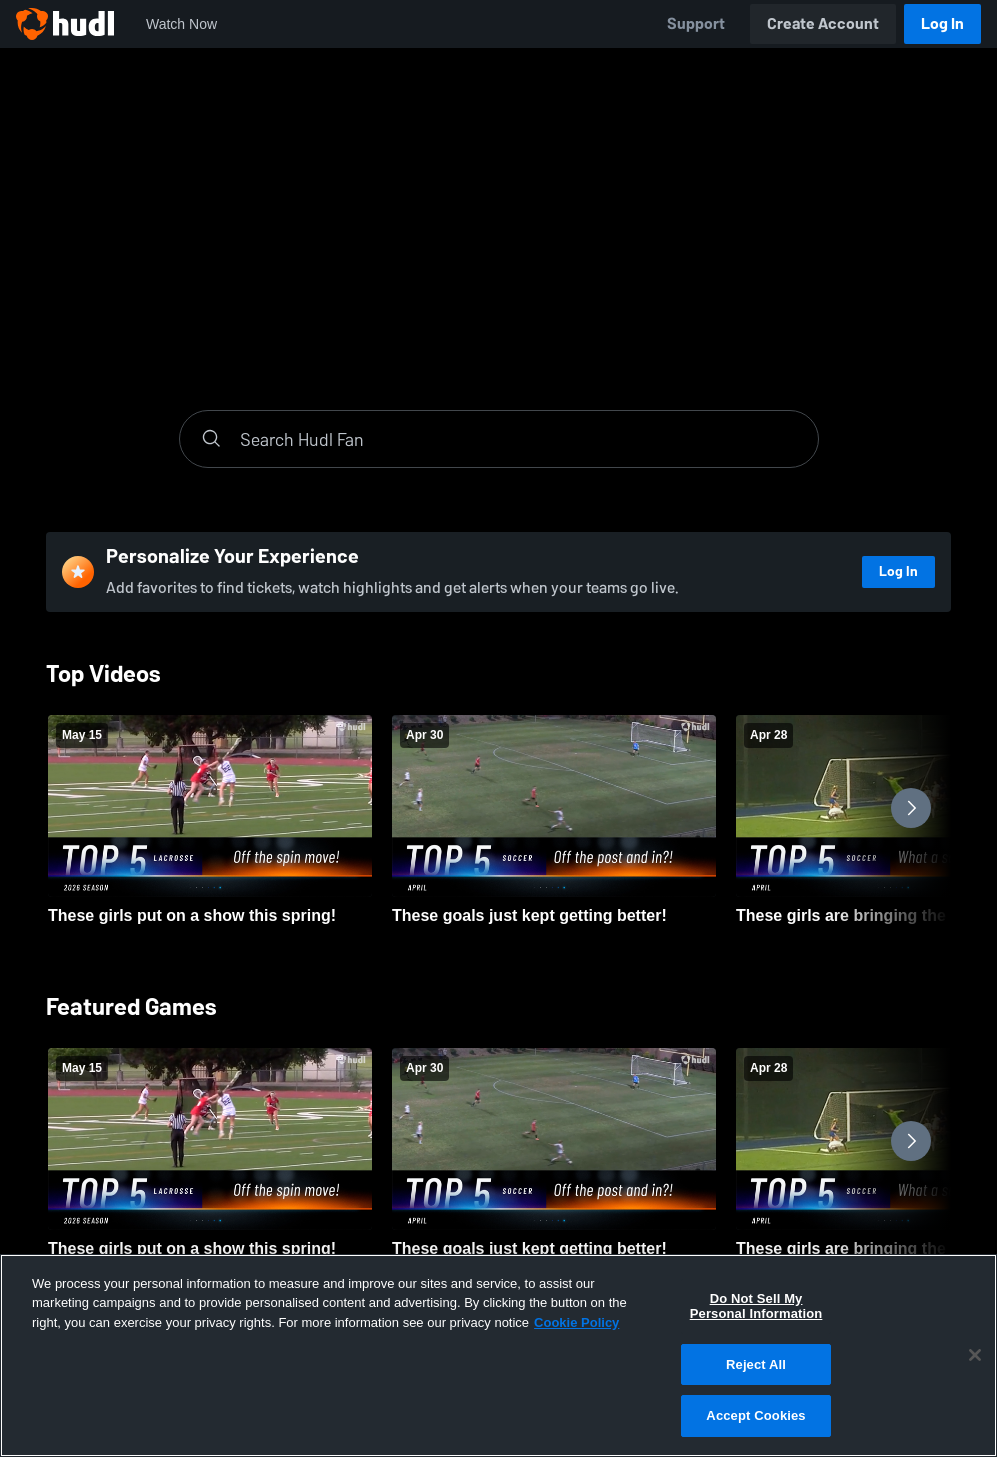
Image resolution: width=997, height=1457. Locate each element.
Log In (942, 23)
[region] (498, 1355)
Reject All (756, 1364)
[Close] (975, 1355)
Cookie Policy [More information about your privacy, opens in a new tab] (576, 1322)
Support (696, 23)
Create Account (823, 23)
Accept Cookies (755, 1415)
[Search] (519, 439)
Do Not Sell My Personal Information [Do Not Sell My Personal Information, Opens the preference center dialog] (756, 1306)
